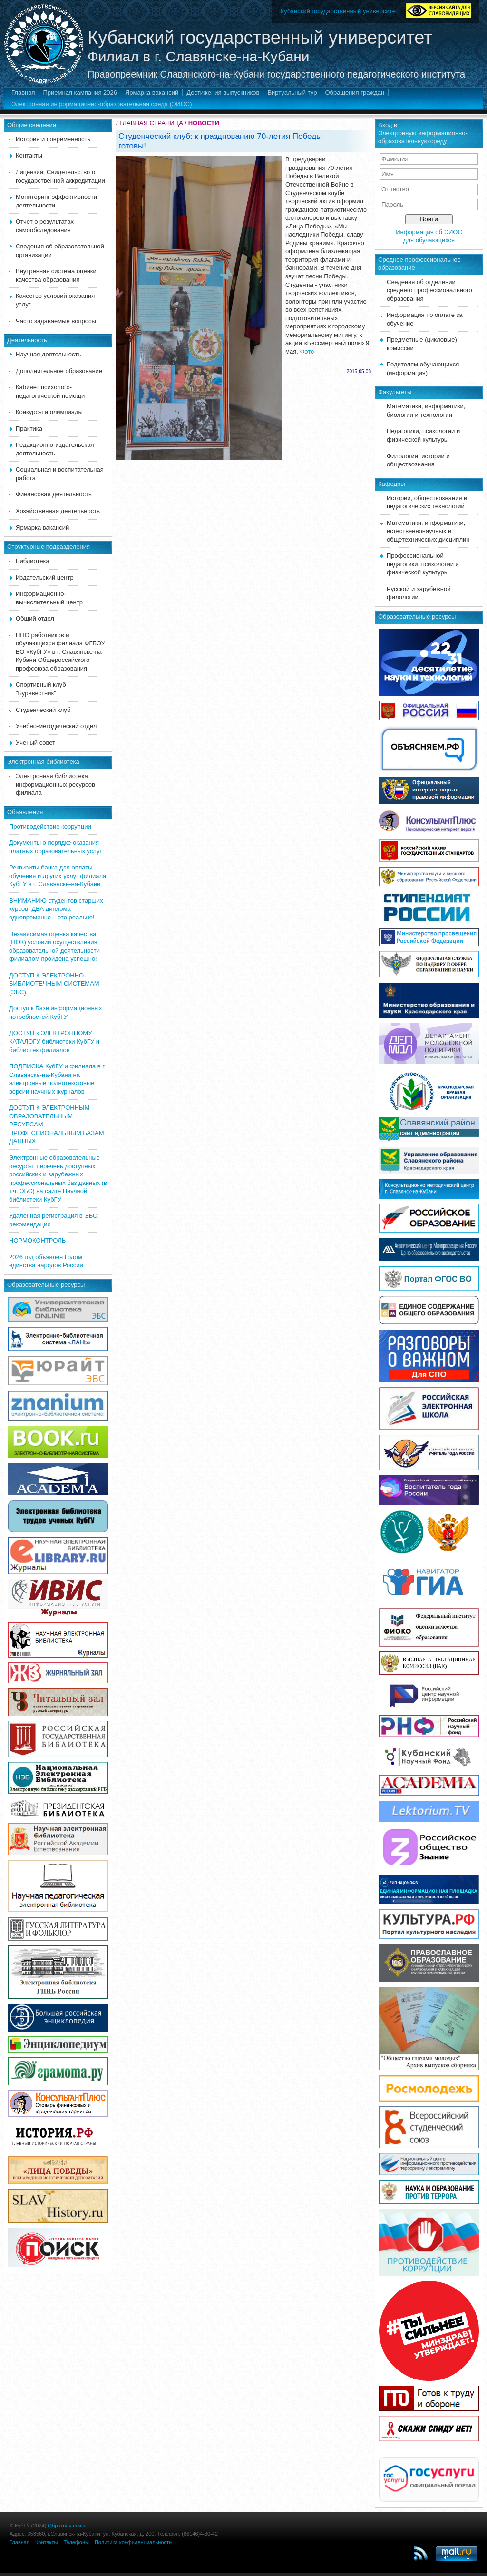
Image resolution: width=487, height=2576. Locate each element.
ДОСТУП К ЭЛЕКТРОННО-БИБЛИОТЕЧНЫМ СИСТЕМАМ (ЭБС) (54, 984)
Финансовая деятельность (54, 494)
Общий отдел (35, 618)
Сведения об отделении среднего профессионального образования (429, 290)
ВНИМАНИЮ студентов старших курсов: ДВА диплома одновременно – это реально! (56, 909)
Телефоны (76, 2542)
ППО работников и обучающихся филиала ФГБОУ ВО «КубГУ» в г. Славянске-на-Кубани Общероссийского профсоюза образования (60, 652)
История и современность (53, 139)
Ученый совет (35, 742)
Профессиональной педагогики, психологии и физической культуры (423, 564)
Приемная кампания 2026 (80, 92)
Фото (307, 351)
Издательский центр (45, 577)
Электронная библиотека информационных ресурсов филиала (55, 784)
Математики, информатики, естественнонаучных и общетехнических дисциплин (428, 531)
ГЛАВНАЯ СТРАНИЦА (151, 123)
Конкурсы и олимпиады (49, 411)
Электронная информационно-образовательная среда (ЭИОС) (101, 104)
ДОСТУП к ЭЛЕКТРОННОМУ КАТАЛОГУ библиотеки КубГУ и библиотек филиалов (54, 1041)
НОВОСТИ (203, 123)
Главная (23, 92)
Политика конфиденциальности (133, 2542)
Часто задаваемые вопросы (56, 321)
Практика (29, 428)
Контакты (29, 155)
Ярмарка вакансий (151, 92)
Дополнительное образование (59, 371)
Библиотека (32, 560)
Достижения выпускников (222, 92)
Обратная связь (67, 2525)
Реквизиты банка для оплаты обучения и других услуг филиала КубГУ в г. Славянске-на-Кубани (57, 876)
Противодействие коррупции (50, 826)
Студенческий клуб (43, 709)
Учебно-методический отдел (56, 726)
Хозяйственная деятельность (58, 510)
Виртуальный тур (292, 92)
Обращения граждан (354, 92)
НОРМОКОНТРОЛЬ (37, 1240)
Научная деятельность (48, 354)
